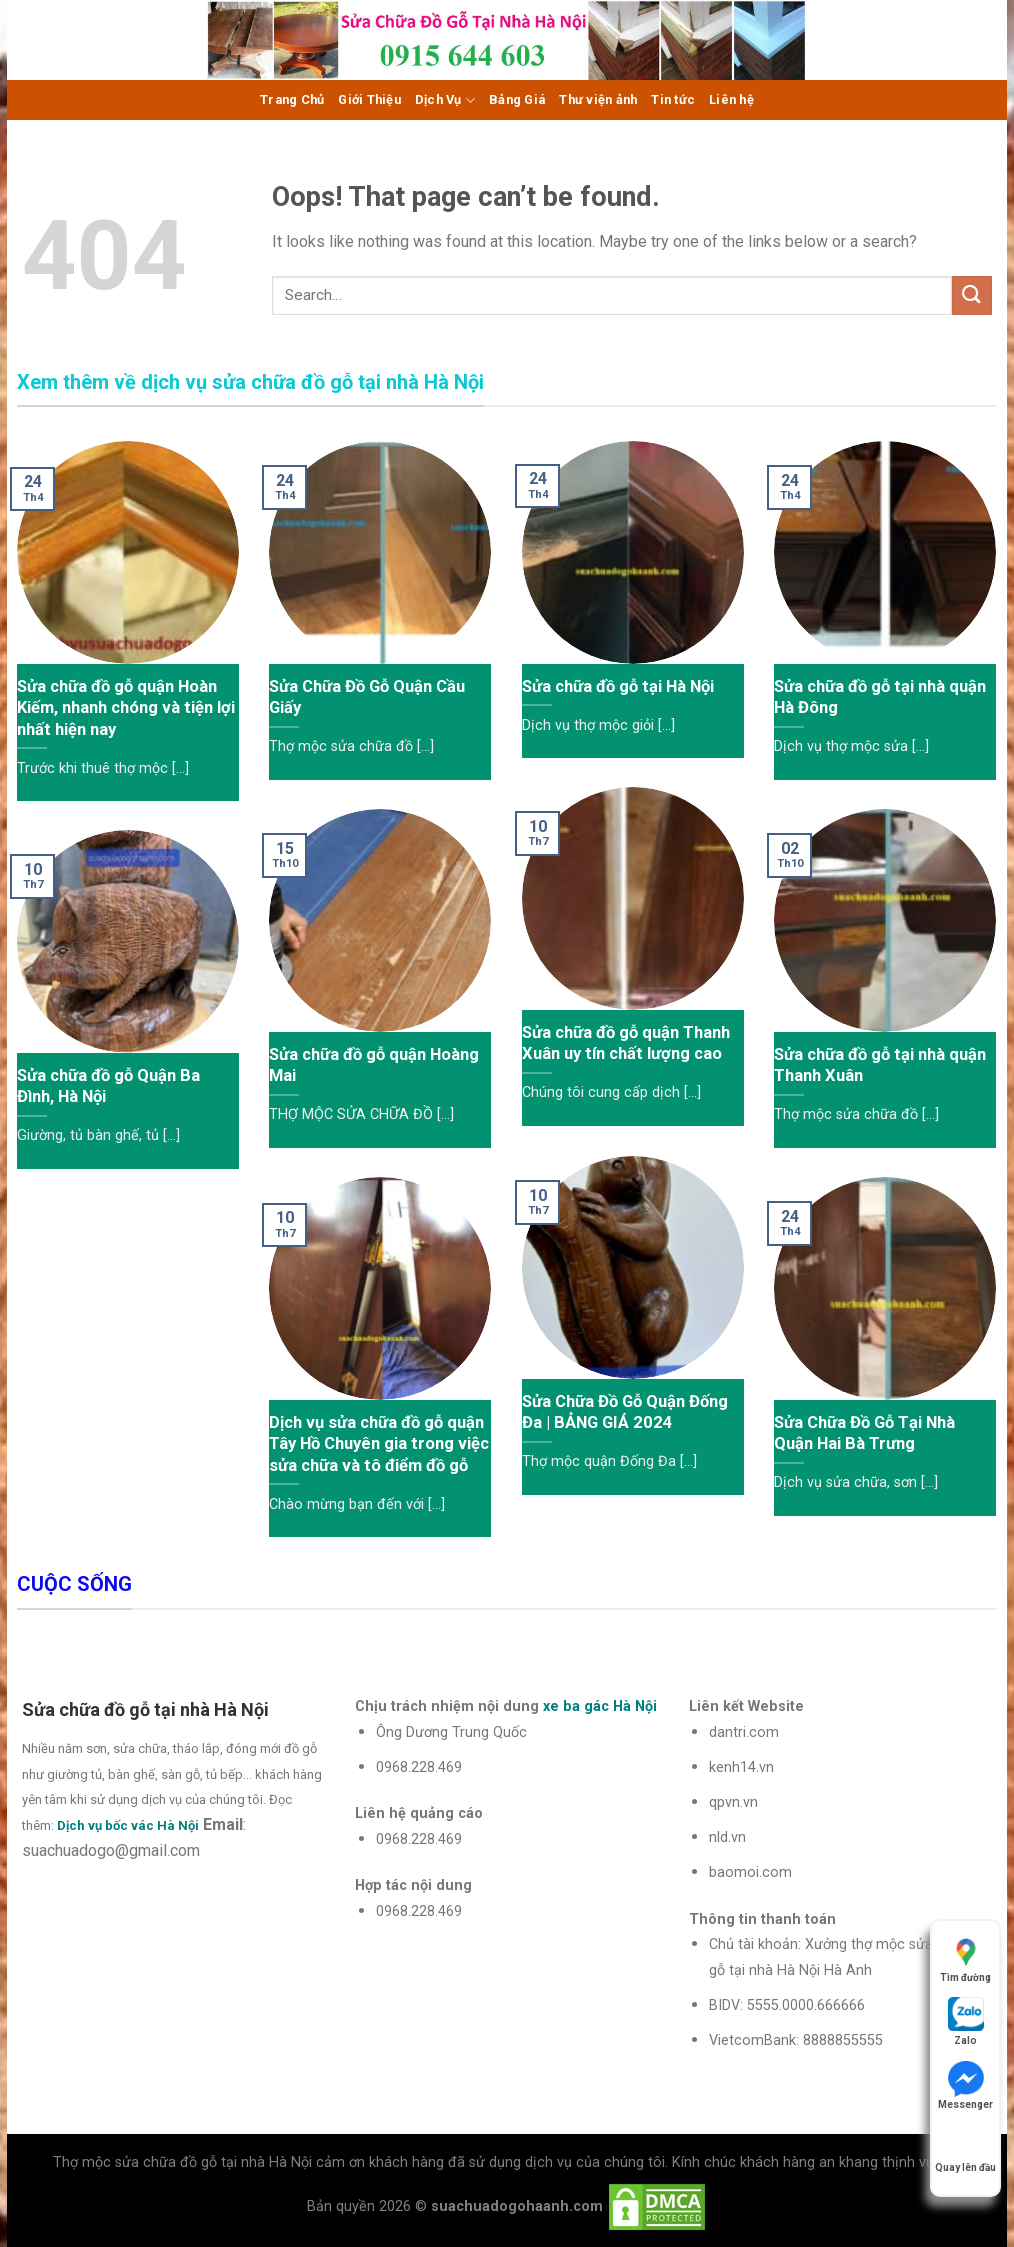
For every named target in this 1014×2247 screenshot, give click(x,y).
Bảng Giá (517, 99)
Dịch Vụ (445, 100)
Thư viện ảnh (598, 99)
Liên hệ (731, 99)
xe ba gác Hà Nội (600, 1706)
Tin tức (673, 99)
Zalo (966, 2021)
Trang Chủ (292, 99)
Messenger (965, 2085)
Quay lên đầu (965, 2148)
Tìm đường (965, 1958)
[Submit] (972, 295)
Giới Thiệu (369, 99)
